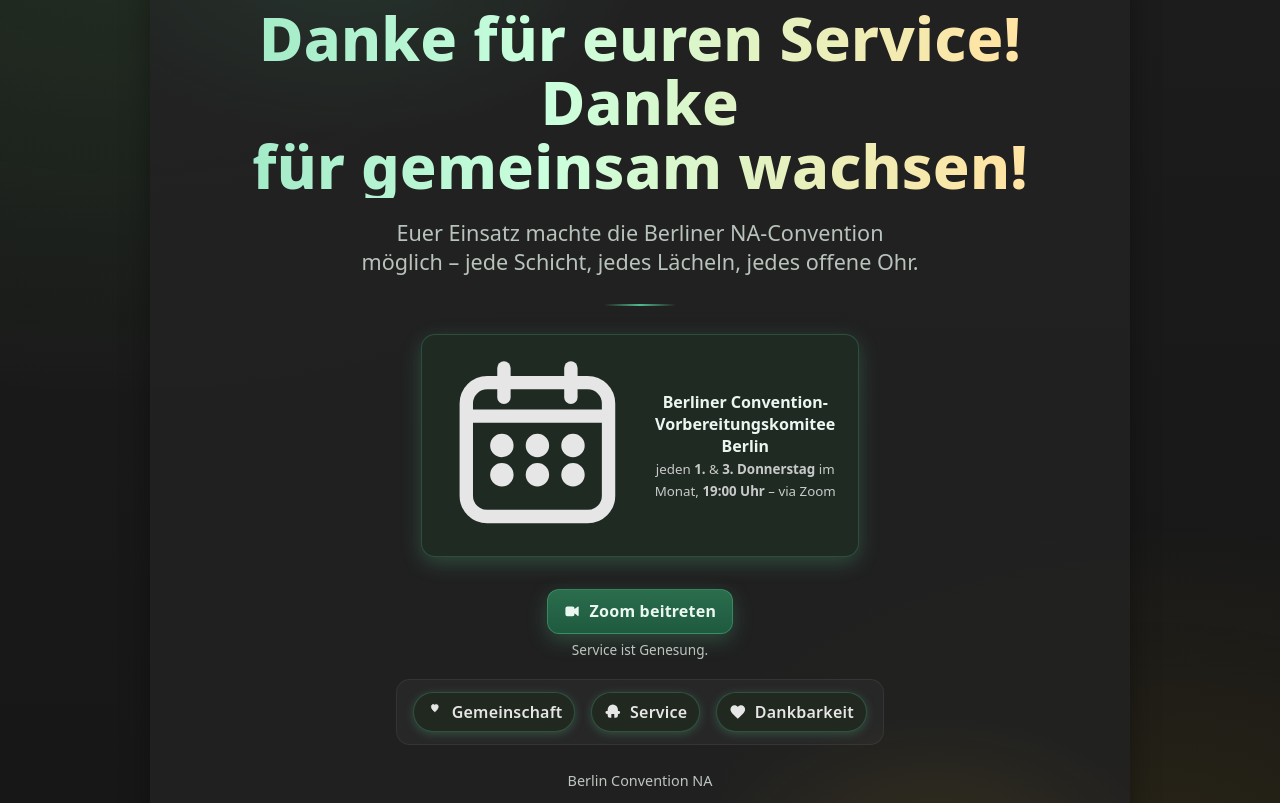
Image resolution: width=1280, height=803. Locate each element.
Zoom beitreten (640, 612)
